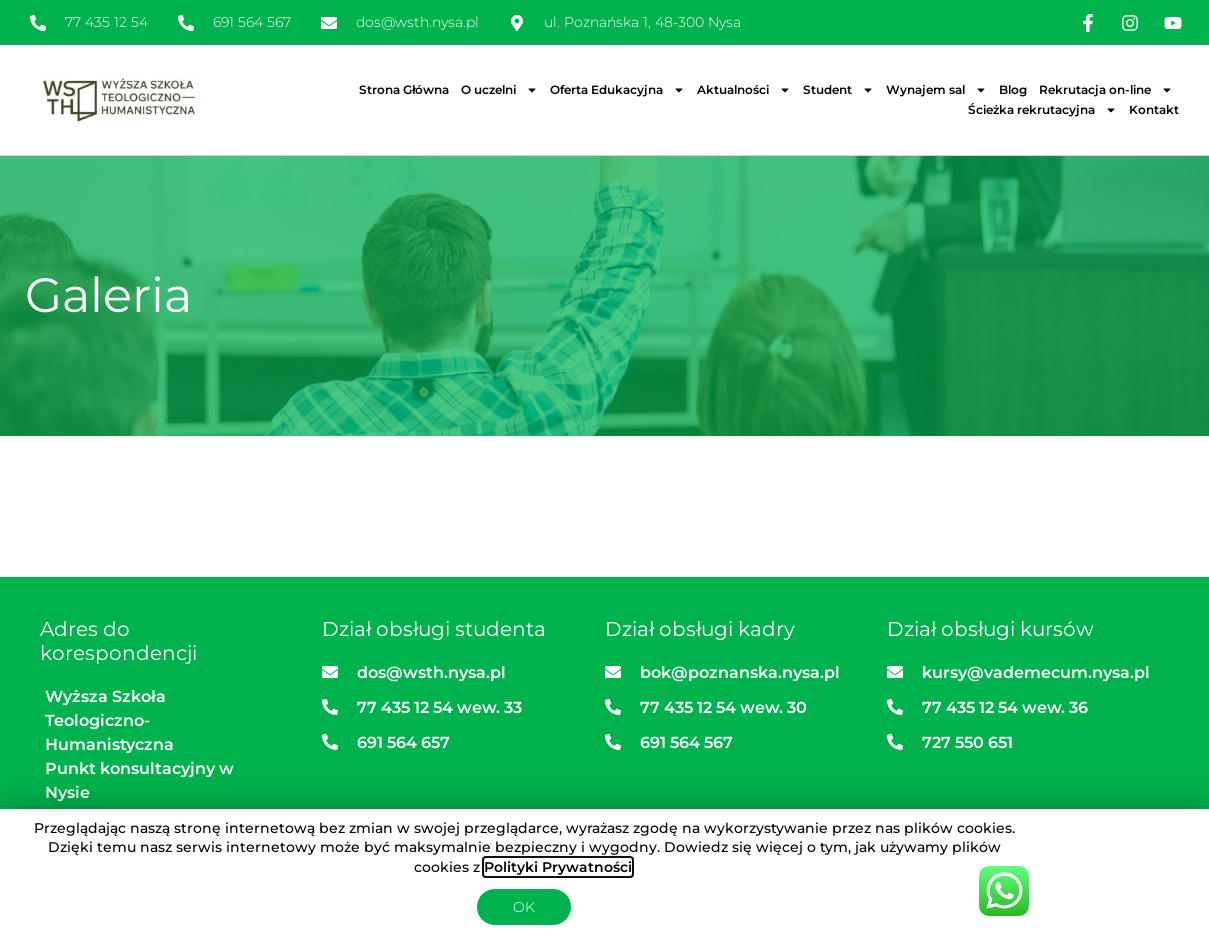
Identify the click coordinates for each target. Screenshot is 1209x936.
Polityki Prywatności (558, 867)
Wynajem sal (936, 90)
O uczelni (499, 90)
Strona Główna (404, 89)
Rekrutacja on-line (1106, 90)
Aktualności (744, 90)
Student (838, 90)
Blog (1013, 89)
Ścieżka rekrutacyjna (1042, 110)
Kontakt (1154, 109)
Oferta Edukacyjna (617, 90)
